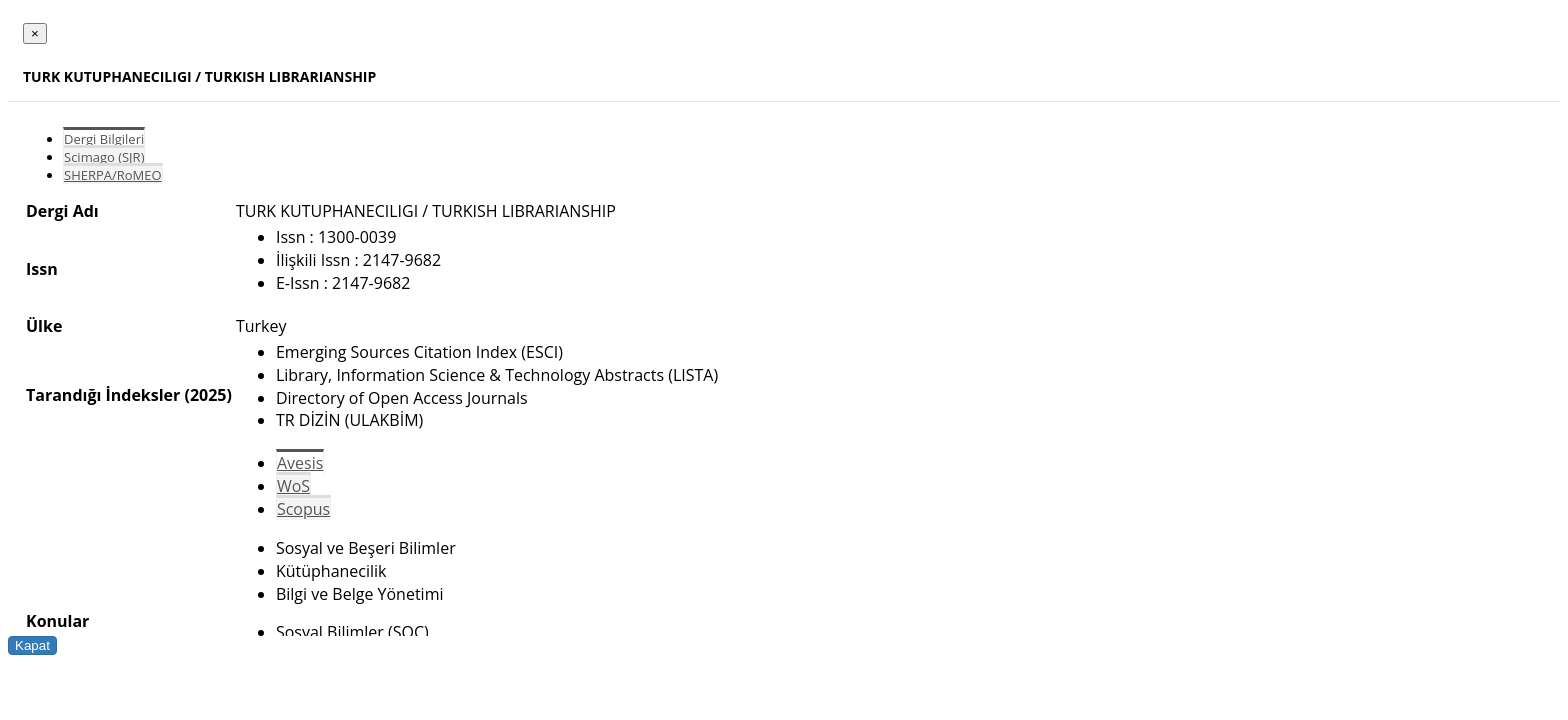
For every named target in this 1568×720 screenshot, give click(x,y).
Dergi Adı (62, 211)
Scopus (303, 509)
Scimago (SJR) (104, 157)
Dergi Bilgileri (104, 139)
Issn (42, 269)
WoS (293, 486)
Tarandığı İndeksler (103, 395)
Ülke (44, 326)
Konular (57, 621)
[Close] (35, 33)
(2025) (207, 395)
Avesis (300, 463)
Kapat (32, 645)
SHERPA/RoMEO (113, 175)
